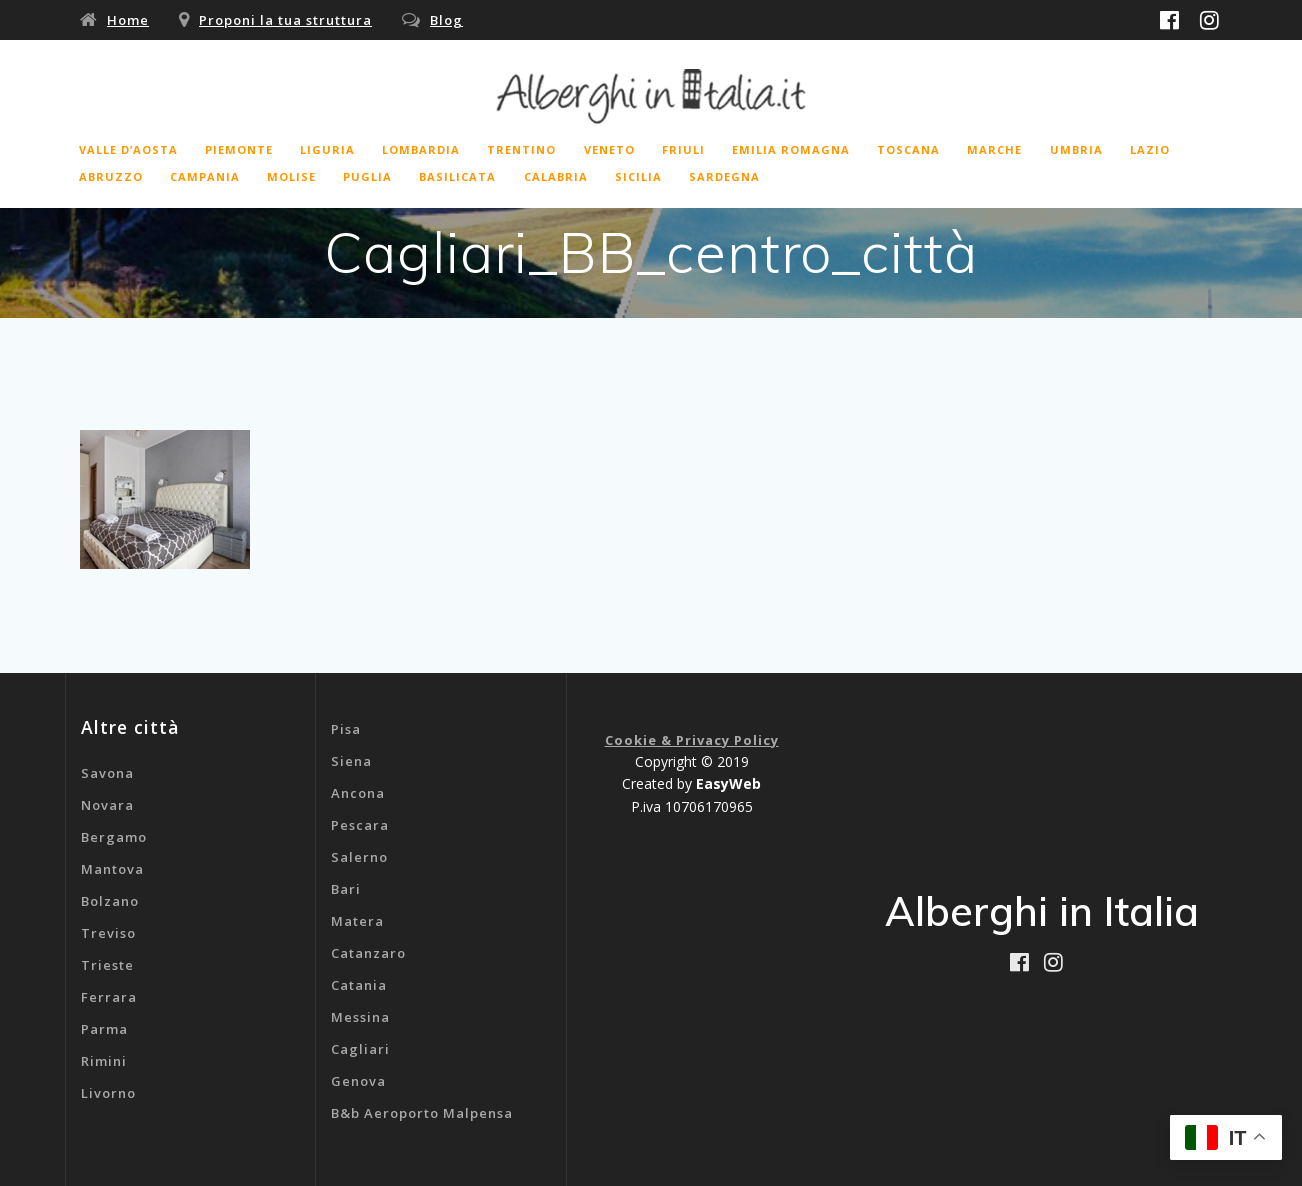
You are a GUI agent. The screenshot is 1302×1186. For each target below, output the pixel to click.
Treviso (108, 933)
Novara (107, 805)
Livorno (108, 1093)
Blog (446, 20)
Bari (346, 889)
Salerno (359, 857)
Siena (351, 761)
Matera (357, 921)
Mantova (112, 869)
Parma (104, 1029)
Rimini (104, 1061)
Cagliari (360, 1049)
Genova (358, 1081)
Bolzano (110, 901)
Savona (107, 773)
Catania (359, 985)
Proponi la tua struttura (285, 20)
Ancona (358, 793)
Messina (360, 1017)
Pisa (346, 729)
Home (128, 20)
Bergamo (114, 837)
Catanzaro (368, 953)
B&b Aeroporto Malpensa (422, 1113)
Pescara (360, 825)
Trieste (107, 965)
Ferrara (109, 997)
